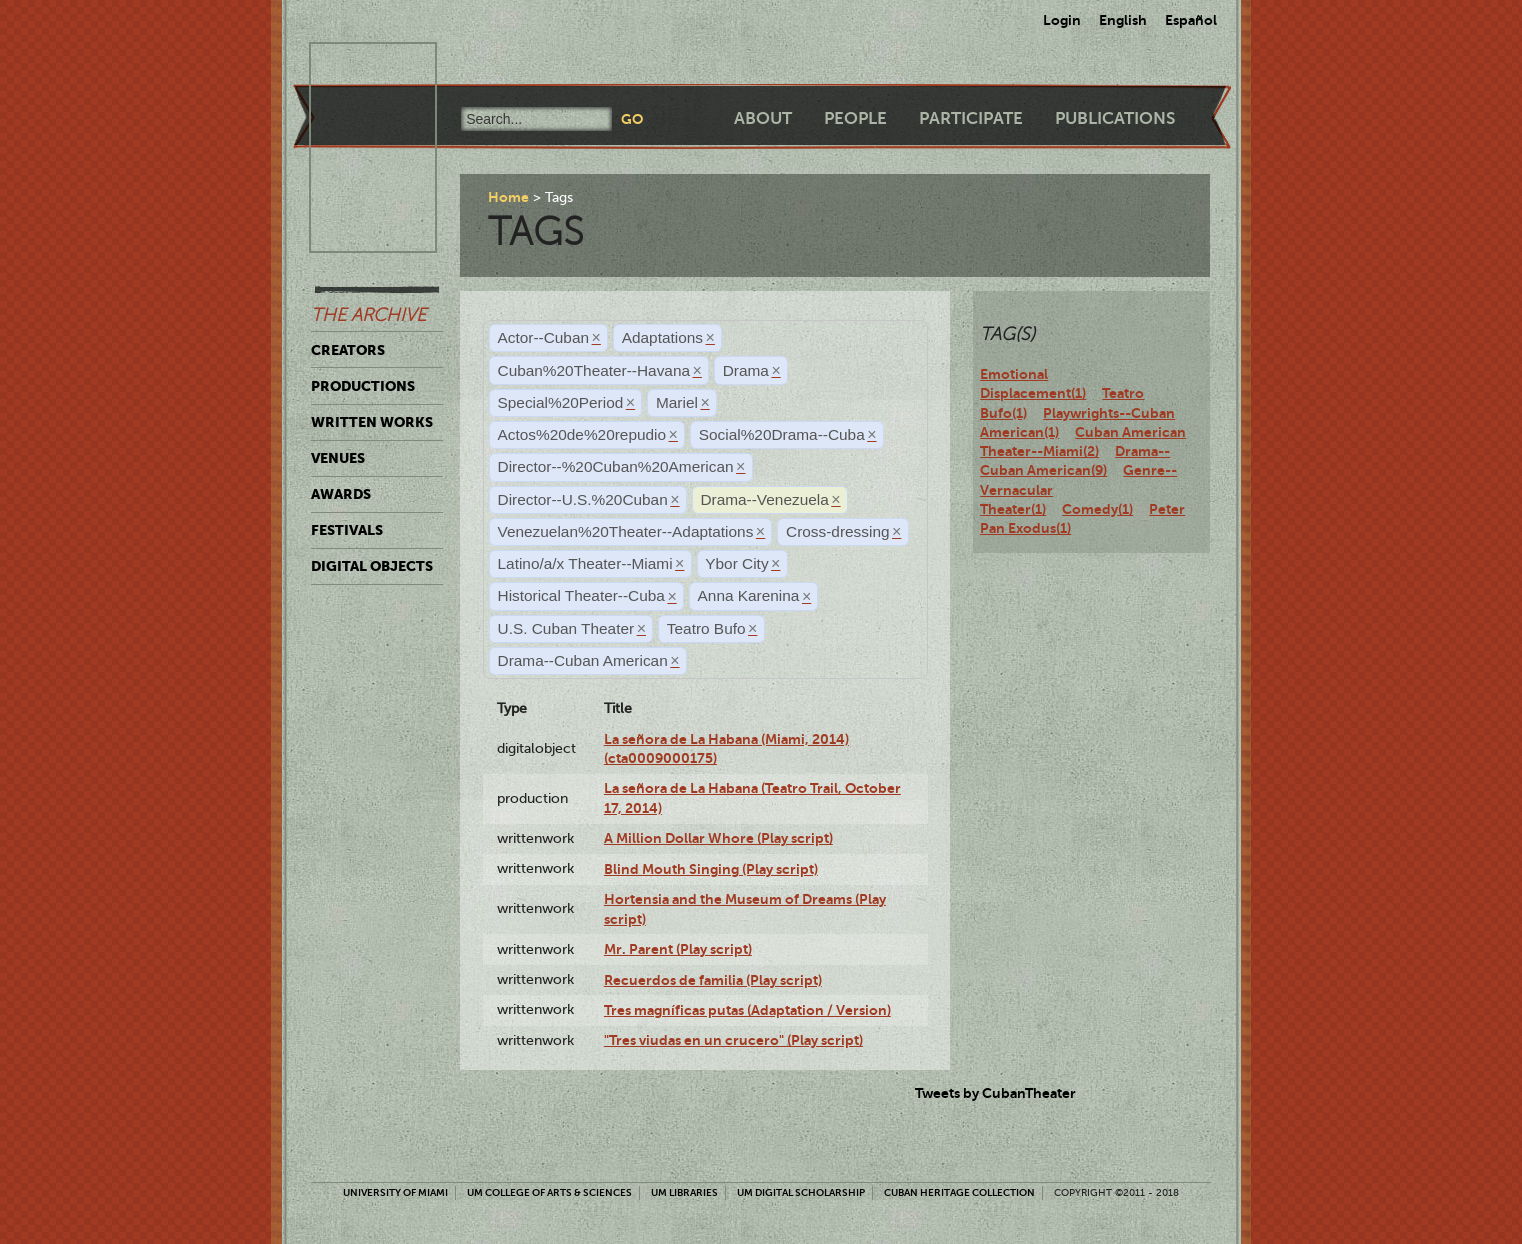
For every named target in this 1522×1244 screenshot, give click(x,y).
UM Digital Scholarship (801, 1192)
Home (508, 197)
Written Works (372, 422)
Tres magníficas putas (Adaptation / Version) (747, 1010)
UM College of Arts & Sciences (549, 1192)
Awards (341, 494)
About (763, 118)
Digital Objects (372, 566)
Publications (1115, 118)
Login (1062, 20)
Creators (348, 350)
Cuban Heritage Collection (959, 1192)
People (855, 118)
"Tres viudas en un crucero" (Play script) (733, 1040)
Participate (971, 118)
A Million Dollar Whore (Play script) (718, 838)
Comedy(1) (1097, 509)
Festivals (347, 530)
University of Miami (395, 1192)
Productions (363, 386)
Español (1191, 20)
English (1123, 20)
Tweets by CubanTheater (995, 1093)
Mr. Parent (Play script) (678, 949)
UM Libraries (684, 1192)
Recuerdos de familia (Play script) (713, 980)
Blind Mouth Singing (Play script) (711, 869)
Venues (338, 458)
